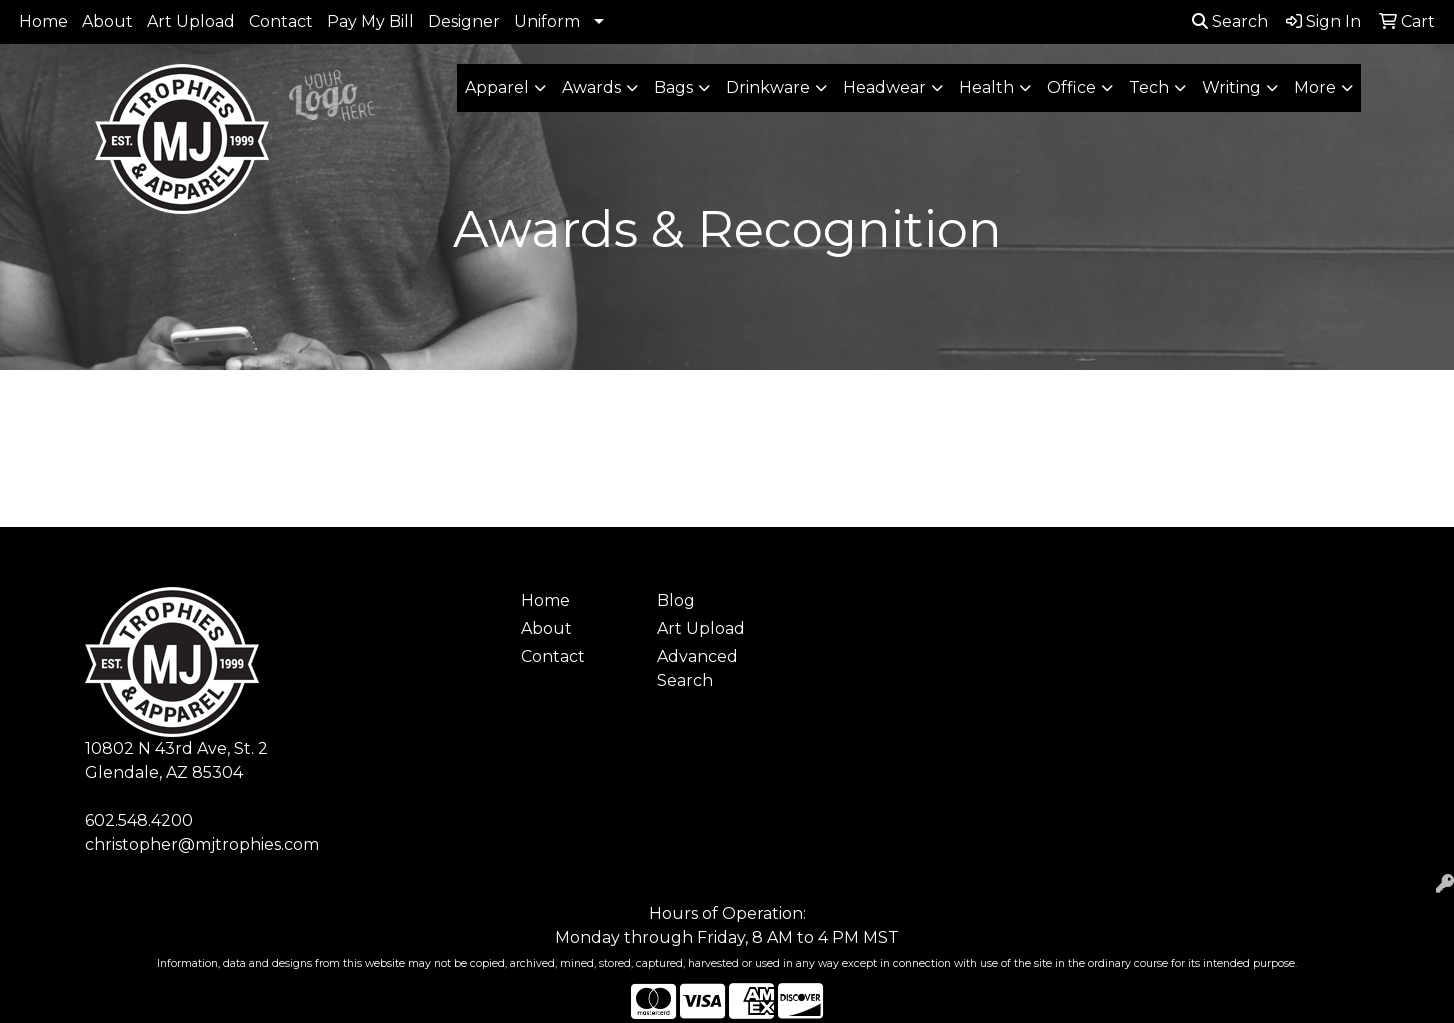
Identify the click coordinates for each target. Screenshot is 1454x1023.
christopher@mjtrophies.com (202, 844)
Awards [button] (591, 87)
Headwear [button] (884, 87)
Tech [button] (1149, 87)
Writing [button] (1231, 87)
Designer (464, 21)
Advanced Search (697, 668)
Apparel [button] (497, 87)
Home (43, 21)
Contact (281, 21)
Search (1230, 21)
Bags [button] (673, 87)
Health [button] (986, 87)
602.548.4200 (139, 820)
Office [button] (1071, 87)
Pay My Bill (370, 21)
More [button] (1315, 87)
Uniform (547, 21)
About (107, 21)
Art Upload (191, 21)
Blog (676, 600)
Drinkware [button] (768, 87)
